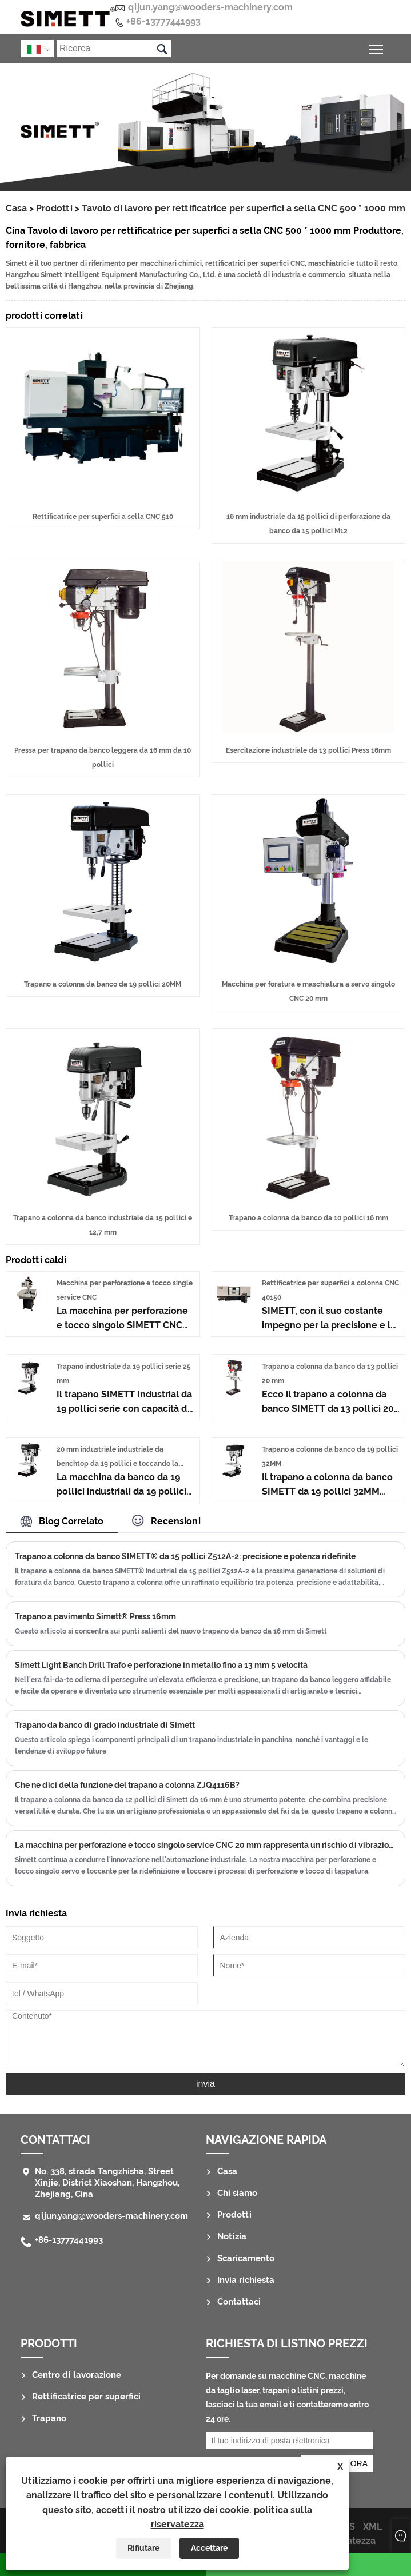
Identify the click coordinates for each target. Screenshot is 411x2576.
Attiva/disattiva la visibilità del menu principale (377, 47)
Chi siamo (237, 2193)
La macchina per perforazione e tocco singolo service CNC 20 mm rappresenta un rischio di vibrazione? (205, 1845)
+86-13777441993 (163, 21)
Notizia (231, 2236)
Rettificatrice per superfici (86, 2396)
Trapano (49, 2418)
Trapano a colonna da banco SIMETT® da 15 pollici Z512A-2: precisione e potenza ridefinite (185, 1556)
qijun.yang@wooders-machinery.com (210, 7)
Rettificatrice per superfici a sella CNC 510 (103, 517)
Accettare (209, 2548)
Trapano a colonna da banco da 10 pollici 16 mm (308, 1218)
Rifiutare (143, 2548)
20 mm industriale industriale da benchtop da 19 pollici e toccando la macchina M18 (117, 1463)
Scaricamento (245, 2258)
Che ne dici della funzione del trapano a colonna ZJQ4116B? (127, 1785)
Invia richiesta (245, 2280)
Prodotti (54, 208)
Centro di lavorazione (76, 2375)
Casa (16, 208)
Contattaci (55, 2140)
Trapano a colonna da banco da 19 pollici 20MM (102, 984)
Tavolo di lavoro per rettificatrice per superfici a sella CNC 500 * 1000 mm (243, 208)
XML (372, 2526)
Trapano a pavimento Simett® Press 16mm (95, 1616)
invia (205, 2083)
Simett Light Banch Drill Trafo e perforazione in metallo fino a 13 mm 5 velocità (161, 1665)
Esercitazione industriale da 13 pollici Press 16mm (308, 750)
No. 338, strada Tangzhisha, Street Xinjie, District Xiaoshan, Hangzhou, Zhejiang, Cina (107, 2182)
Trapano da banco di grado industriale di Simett (105, 1725)
